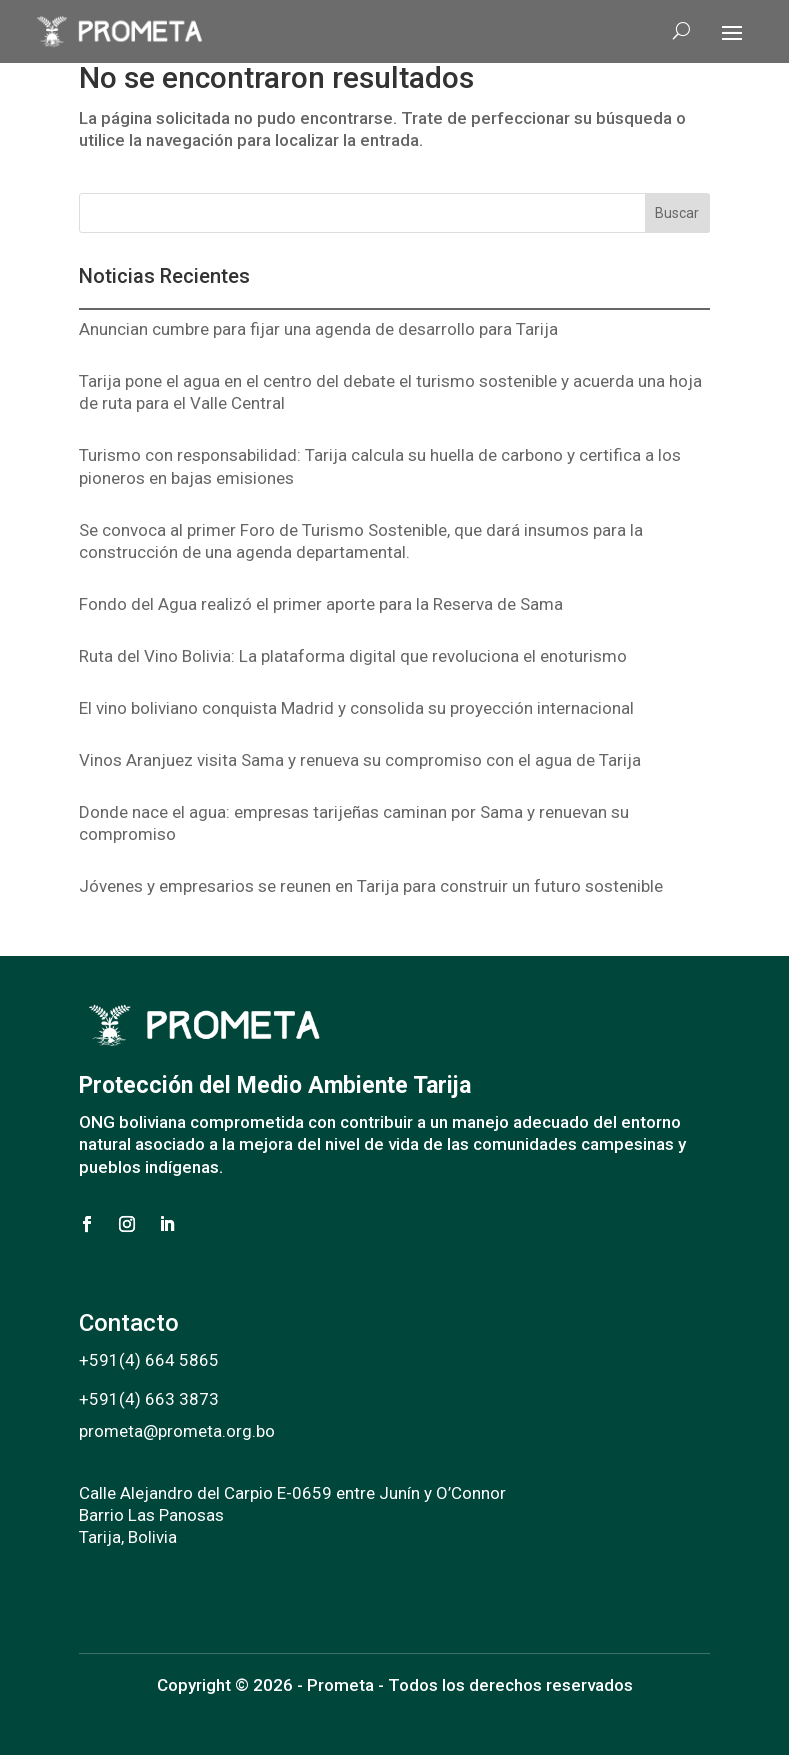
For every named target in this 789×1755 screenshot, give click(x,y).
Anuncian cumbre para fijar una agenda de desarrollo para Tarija (318, 329)
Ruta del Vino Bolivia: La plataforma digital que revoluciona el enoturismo (353, 656)
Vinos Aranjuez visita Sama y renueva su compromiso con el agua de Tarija (360, 760)
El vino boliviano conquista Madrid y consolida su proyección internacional (356, 708)
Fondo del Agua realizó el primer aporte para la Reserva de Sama (321, 604)
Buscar (677, 213)
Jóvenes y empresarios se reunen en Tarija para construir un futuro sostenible (371, 886)
